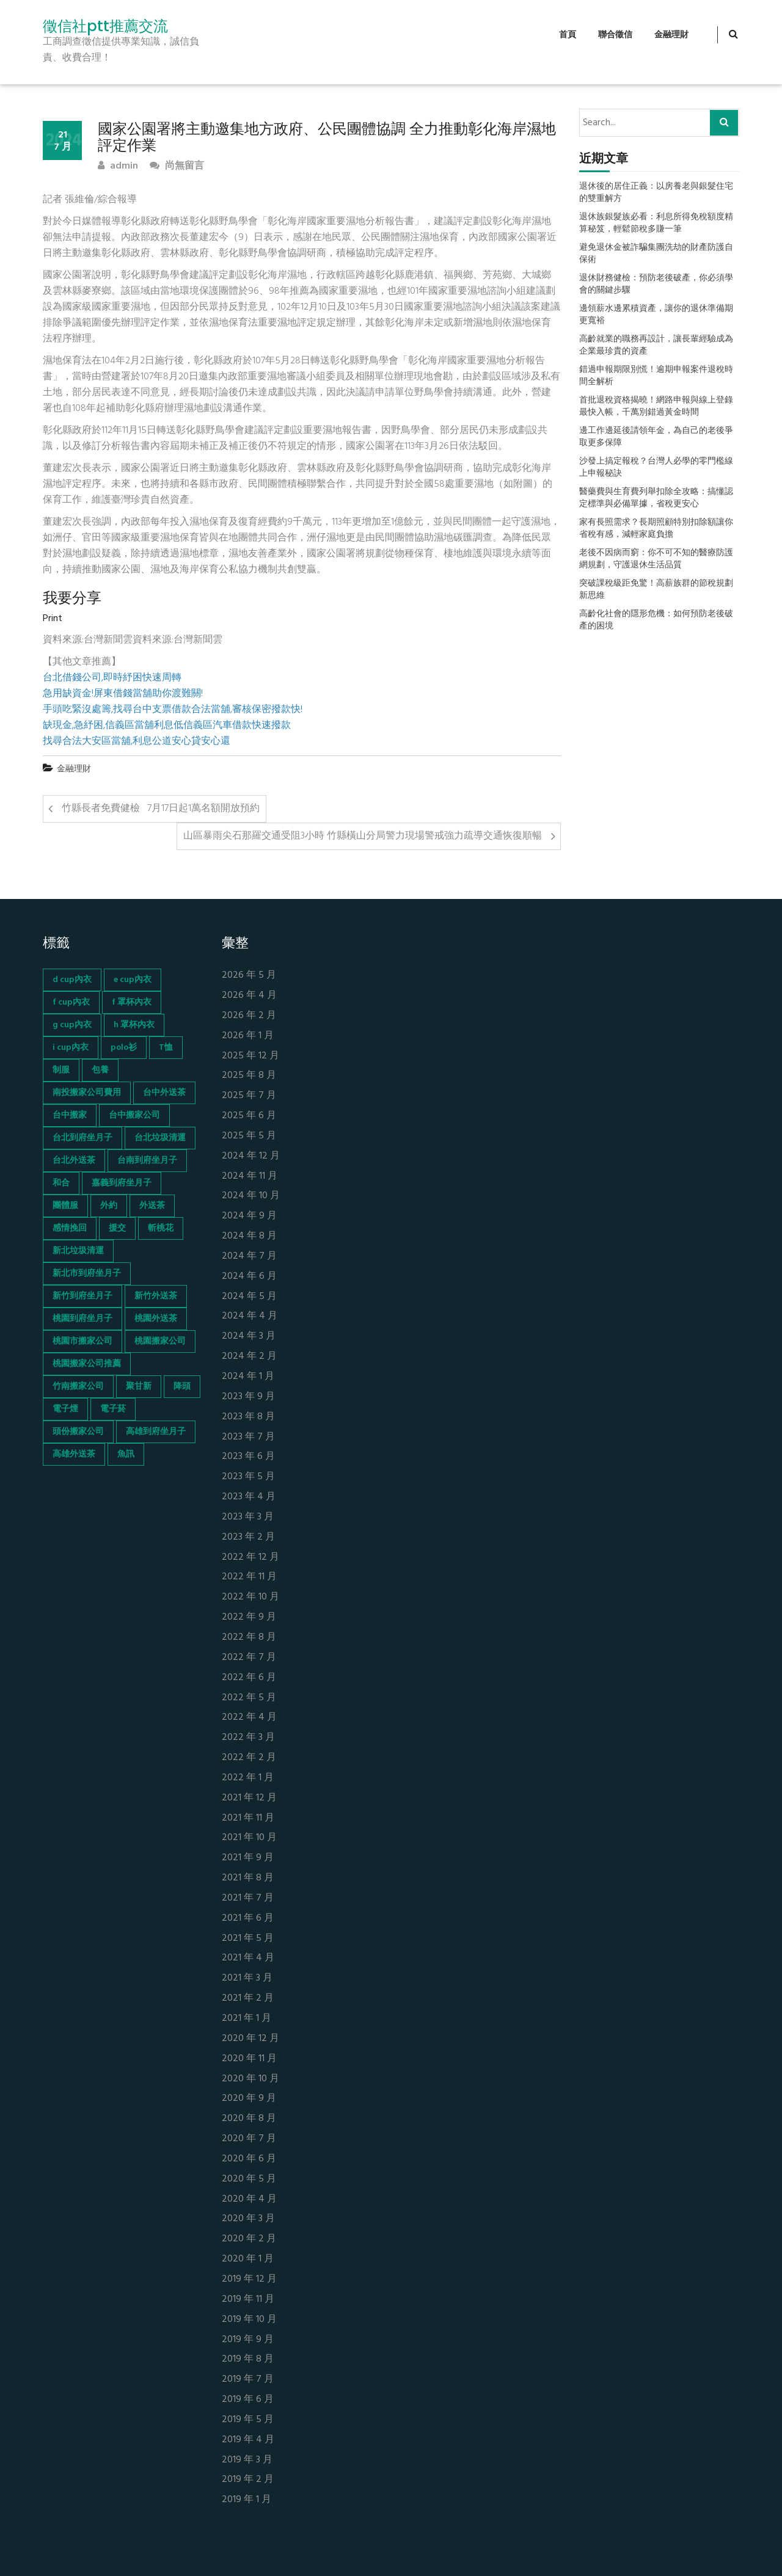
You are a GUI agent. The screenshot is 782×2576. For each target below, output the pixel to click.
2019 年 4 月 (248, 2440)
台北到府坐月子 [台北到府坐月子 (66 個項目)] (82, 1138)
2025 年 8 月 (249, 1076)
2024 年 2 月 (249, 1357)
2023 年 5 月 (248, 1477)
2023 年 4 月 (249, 1497)
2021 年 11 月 (248, 1818)
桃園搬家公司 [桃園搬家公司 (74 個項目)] (160, 1341)
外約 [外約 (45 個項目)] (108, 1206)
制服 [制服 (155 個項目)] (61, 1070)
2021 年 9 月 (248, 1858)
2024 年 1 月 (248, 1377)
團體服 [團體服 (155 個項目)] (65, 1206)
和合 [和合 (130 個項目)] (61, 1183)
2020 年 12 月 (250, 2039)
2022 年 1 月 (248, 1778)
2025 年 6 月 (249, 1116)
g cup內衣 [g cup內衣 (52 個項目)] (72, 1025)
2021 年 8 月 (248, 1878)
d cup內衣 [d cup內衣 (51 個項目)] (72, 980)
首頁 (567, 35)
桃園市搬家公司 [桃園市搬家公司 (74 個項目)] (82, 1341)
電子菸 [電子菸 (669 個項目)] (113, 1409)
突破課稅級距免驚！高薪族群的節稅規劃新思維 (656, 590)
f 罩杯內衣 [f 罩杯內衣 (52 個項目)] (132, 1002)
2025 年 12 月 (250, 1056)
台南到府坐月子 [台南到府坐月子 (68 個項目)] (147, 1161)
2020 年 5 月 (249, 2179)
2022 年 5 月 (249, 1698)
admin (118, 166)
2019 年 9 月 (248, 2340)
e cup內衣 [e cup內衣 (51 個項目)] (133, 980)
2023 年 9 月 (248, 1397)
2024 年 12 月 (251, 1156)
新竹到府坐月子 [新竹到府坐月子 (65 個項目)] (82, 1296)
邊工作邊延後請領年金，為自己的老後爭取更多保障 (656, 437)
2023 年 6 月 (248, 1457)
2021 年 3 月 (247, 1978)
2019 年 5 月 (248, 2420)
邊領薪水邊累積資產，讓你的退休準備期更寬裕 (656, 315)
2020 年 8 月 (249, 2119)
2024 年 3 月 (249, 1337)
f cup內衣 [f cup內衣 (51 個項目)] (71, 1002)
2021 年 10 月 (249, 1838)
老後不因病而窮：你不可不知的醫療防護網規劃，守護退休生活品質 (656, 559)
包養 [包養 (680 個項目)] (100, 1070)
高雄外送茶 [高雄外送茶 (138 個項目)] (74, 1454)
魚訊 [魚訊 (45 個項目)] (125, 1454)
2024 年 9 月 (249, 1216)
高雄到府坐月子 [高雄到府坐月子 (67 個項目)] (156, 1432)
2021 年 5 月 (248, 1939)
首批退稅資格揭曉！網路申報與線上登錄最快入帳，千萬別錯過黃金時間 (656, 407)
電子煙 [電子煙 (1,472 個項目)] (65, 1409)
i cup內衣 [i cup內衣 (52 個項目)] (71, 1048)
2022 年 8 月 (249, 1638)
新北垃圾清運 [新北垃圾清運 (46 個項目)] (78, 1251)
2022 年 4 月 (249, 1718)
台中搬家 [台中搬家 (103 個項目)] (70, 1115)
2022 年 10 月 (250, 1597)
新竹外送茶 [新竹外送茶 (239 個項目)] (155, 1296)
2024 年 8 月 (249, 1236)
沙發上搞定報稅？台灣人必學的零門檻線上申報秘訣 (656, 468)
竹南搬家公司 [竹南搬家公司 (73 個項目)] (78, 1387)
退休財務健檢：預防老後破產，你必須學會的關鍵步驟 (656, 284)
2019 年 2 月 (248, 2480)
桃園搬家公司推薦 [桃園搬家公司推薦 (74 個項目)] (87, 1364)
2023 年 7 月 (248, 1437)
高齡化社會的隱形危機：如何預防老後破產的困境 (656, 620)
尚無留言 (177, 166)
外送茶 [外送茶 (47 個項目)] (152, 1206)
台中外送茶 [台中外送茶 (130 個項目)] (164, 1093)
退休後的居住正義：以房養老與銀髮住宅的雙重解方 (656, 193)
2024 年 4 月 (249, 1316)
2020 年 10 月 (250, 2079)
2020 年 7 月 (249, 2139)
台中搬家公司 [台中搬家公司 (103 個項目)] (134, 1115)
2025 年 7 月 (249, 1096)
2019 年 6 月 (248, 2400)
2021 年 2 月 (248, 1999)
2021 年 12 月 (249, 1798)
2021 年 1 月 (246, 2019)
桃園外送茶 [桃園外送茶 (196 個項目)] (155, 1319)
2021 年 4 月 (248, 1958)
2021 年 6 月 (248, 1919)
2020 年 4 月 (249, 2199)
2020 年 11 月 (249, 2059)
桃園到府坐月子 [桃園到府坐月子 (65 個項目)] (82, 1319)
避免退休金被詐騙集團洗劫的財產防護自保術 (656, 254)
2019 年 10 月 (249, 2320)
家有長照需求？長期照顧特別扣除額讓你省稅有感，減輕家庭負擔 (656, 529)
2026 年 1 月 (248, 1036)
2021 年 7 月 (248, 1898)
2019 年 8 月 (248, 2359)
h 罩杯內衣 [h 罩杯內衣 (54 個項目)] (134, 1025)
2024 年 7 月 (249, 1257)
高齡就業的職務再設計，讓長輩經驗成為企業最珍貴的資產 (656, 345)
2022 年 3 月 (248, 1738)
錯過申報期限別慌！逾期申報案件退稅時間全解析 (656, 376)
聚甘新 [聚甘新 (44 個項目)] (139, 1387)
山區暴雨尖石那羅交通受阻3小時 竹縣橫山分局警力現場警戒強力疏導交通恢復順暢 (362, 836)
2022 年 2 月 (249, 1758)
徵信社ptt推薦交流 (105, 26)
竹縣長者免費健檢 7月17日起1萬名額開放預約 (161, 809)
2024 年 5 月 (249, 1297)
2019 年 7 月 (248, 2380)
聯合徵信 (615, 35)
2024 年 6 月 (249, 1277)
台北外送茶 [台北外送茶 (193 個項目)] (74, 1161)
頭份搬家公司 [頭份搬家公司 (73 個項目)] (78, 1432)
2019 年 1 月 (246, 2500)
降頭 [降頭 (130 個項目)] (182, 1387)
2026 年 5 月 (249, 976)
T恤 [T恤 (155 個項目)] (166, 1048)
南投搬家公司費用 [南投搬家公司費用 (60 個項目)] (87, 1093)
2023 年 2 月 (248, 1537)
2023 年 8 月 (248, 1417)
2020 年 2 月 (249, 2239)
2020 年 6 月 (249, 2159)
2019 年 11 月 (248, 2300)
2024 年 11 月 (249, 1177)
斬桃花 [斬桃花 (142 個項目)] (161, 1228)
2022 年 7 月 (249, 1658)
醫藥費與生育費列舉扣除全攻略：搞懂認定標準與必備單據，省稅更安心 (656, 498)
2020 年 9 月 (249, 2099)
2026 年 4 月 (249, 996)
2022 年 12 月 (250, 1558)
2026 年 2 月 (249, 1016)
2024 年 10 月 (251, 1196)
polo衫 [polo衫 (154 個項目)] (124, 1048)
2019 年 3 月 (247, 2460)
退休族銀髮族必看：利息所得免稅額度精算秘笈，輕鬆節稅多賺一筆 (656, 223)
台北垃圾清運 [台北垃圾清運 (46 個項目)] (160, 1138)
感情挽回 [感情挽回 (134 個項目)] (70, 1228)
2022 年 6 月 (249, 1678)
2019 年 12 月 (249, 2279)
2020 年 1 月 (248, 2259)
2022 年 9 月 (249, 1617)
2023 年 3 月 (248, 1517)
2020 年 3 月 (248, 2219)
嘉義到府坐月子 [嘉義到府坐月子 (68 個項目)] (122, 1183)
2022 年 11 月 (249, 1577)
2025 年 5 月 (249, 1136)
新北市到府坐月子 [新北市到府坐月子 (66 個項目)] (87, 1274)
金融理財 (671, 35)
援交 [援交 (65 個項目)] (117, 1228)
